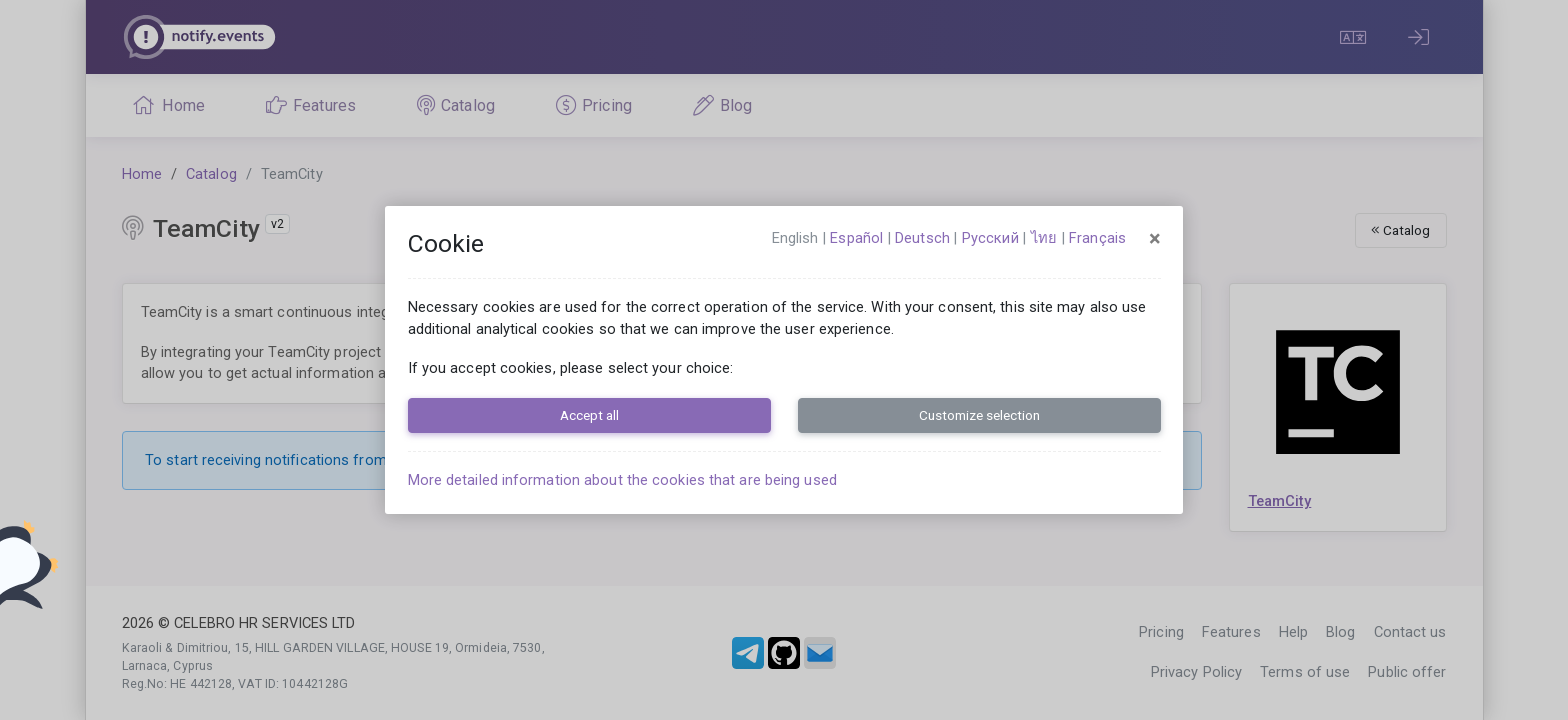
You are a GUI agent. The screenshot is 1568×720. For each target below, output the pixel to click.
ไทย (1044, 238)
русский (990, 238)
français (1097, 238)
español (856, 238)
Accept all (589, 415)
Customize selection (979, 415)
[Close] (1155, 239)
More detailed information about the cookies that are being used (622, 480)
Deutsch (922, 238)
